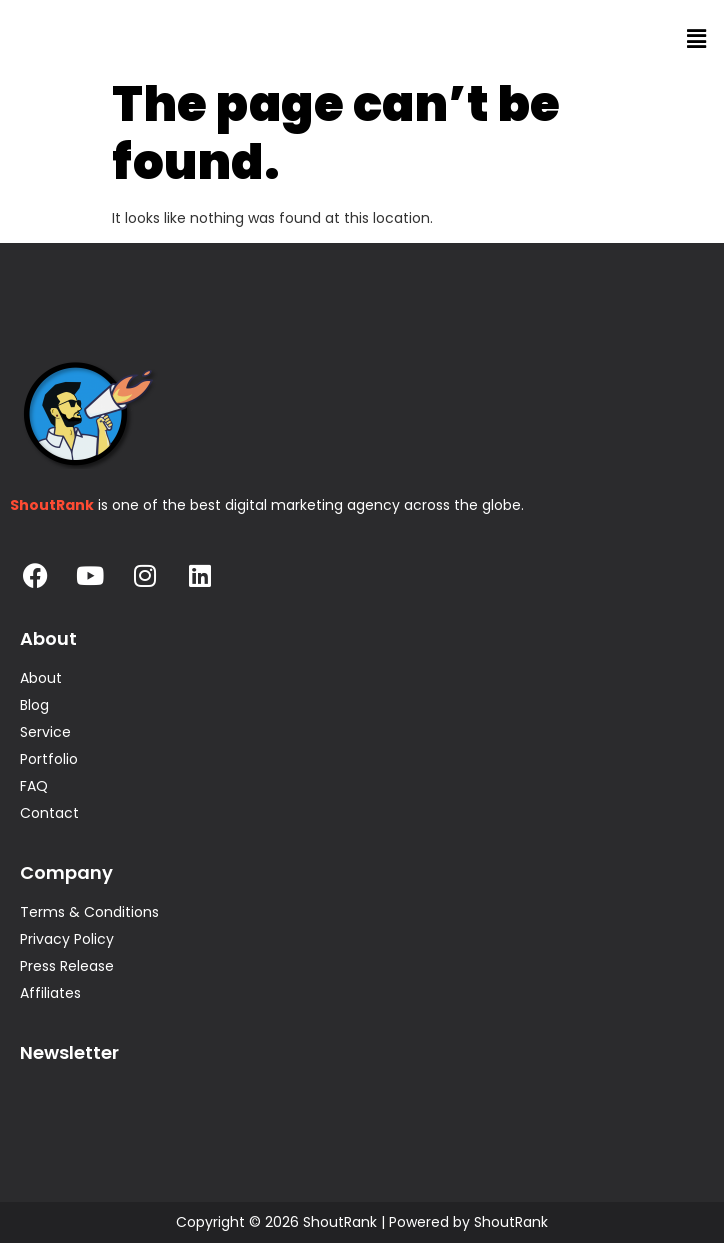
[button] (697, 39)
